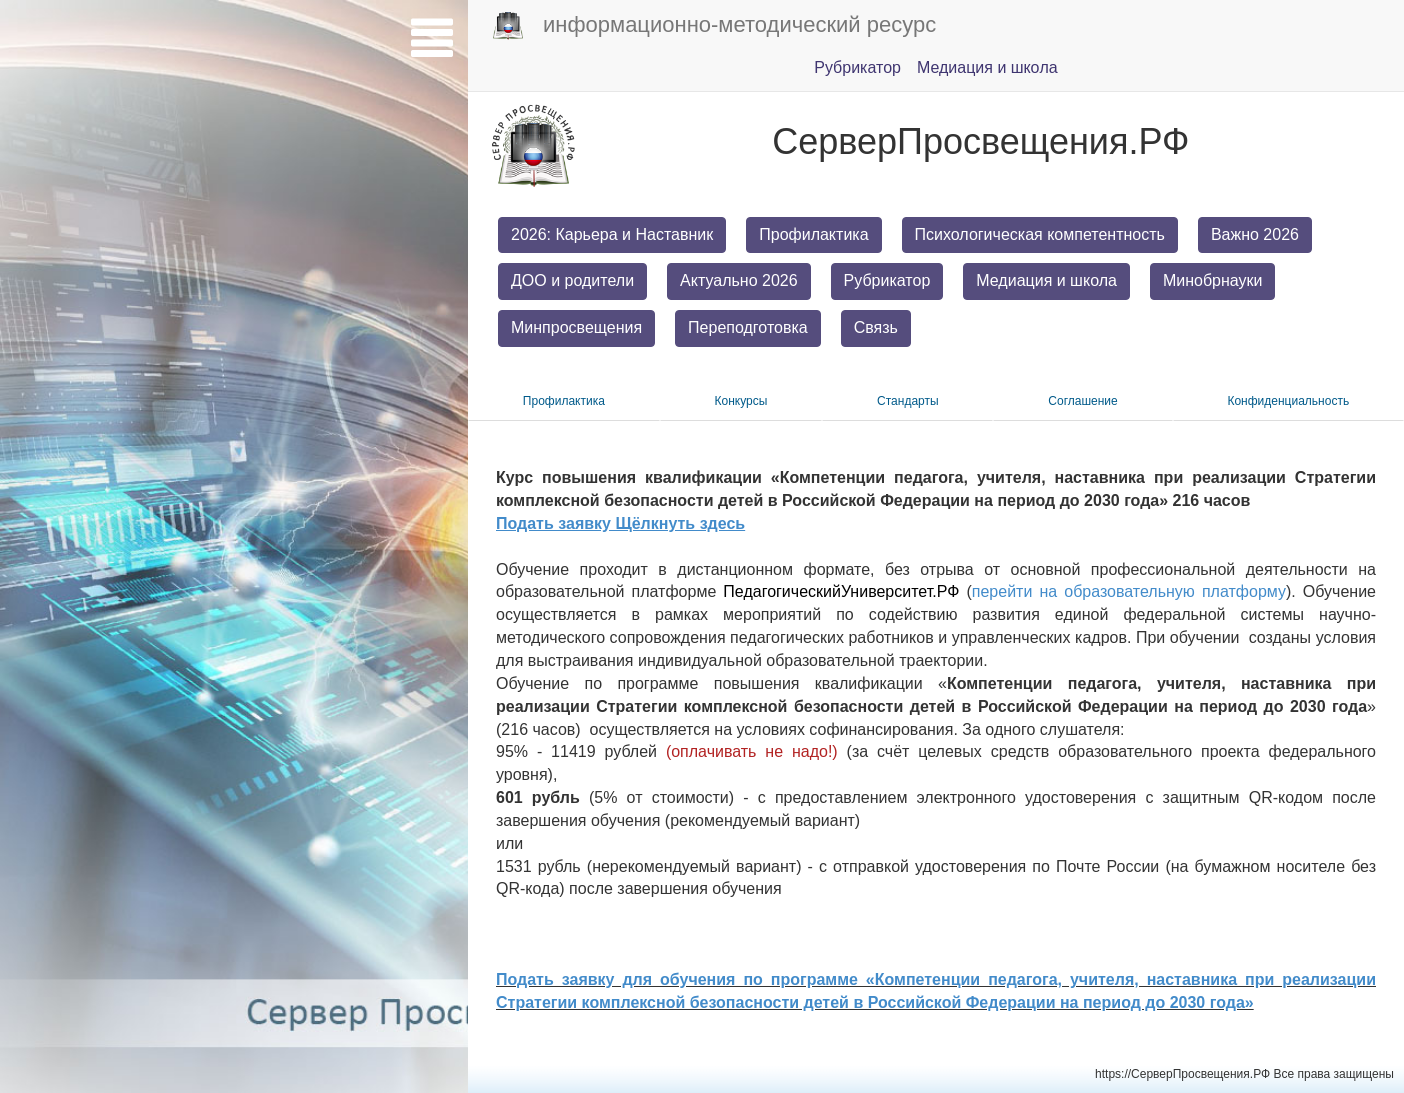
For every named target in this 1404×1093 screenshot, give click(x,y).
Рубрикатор (887, 280)
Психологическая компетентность (1040, 234)
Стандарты (908, 401)
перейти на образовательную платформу (1129, 591)
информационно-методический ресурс (714, 26)
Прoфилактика (564, 401)
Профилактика (813, 234)
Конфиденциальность (1288, 401)
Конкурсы (741, 401)
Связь (876, 327)
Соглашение (1082, 401)
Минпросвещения (576, 327)
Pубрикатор (857, 67)
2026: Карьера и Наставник (612, 234)
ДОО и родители (572, 280)
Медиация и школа (1046, 280)
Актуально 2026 (739, 280)
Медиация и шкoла (987, 67)
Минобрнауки (1213, 280)
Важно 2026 (1255, 234)
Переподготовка (748, 327)
